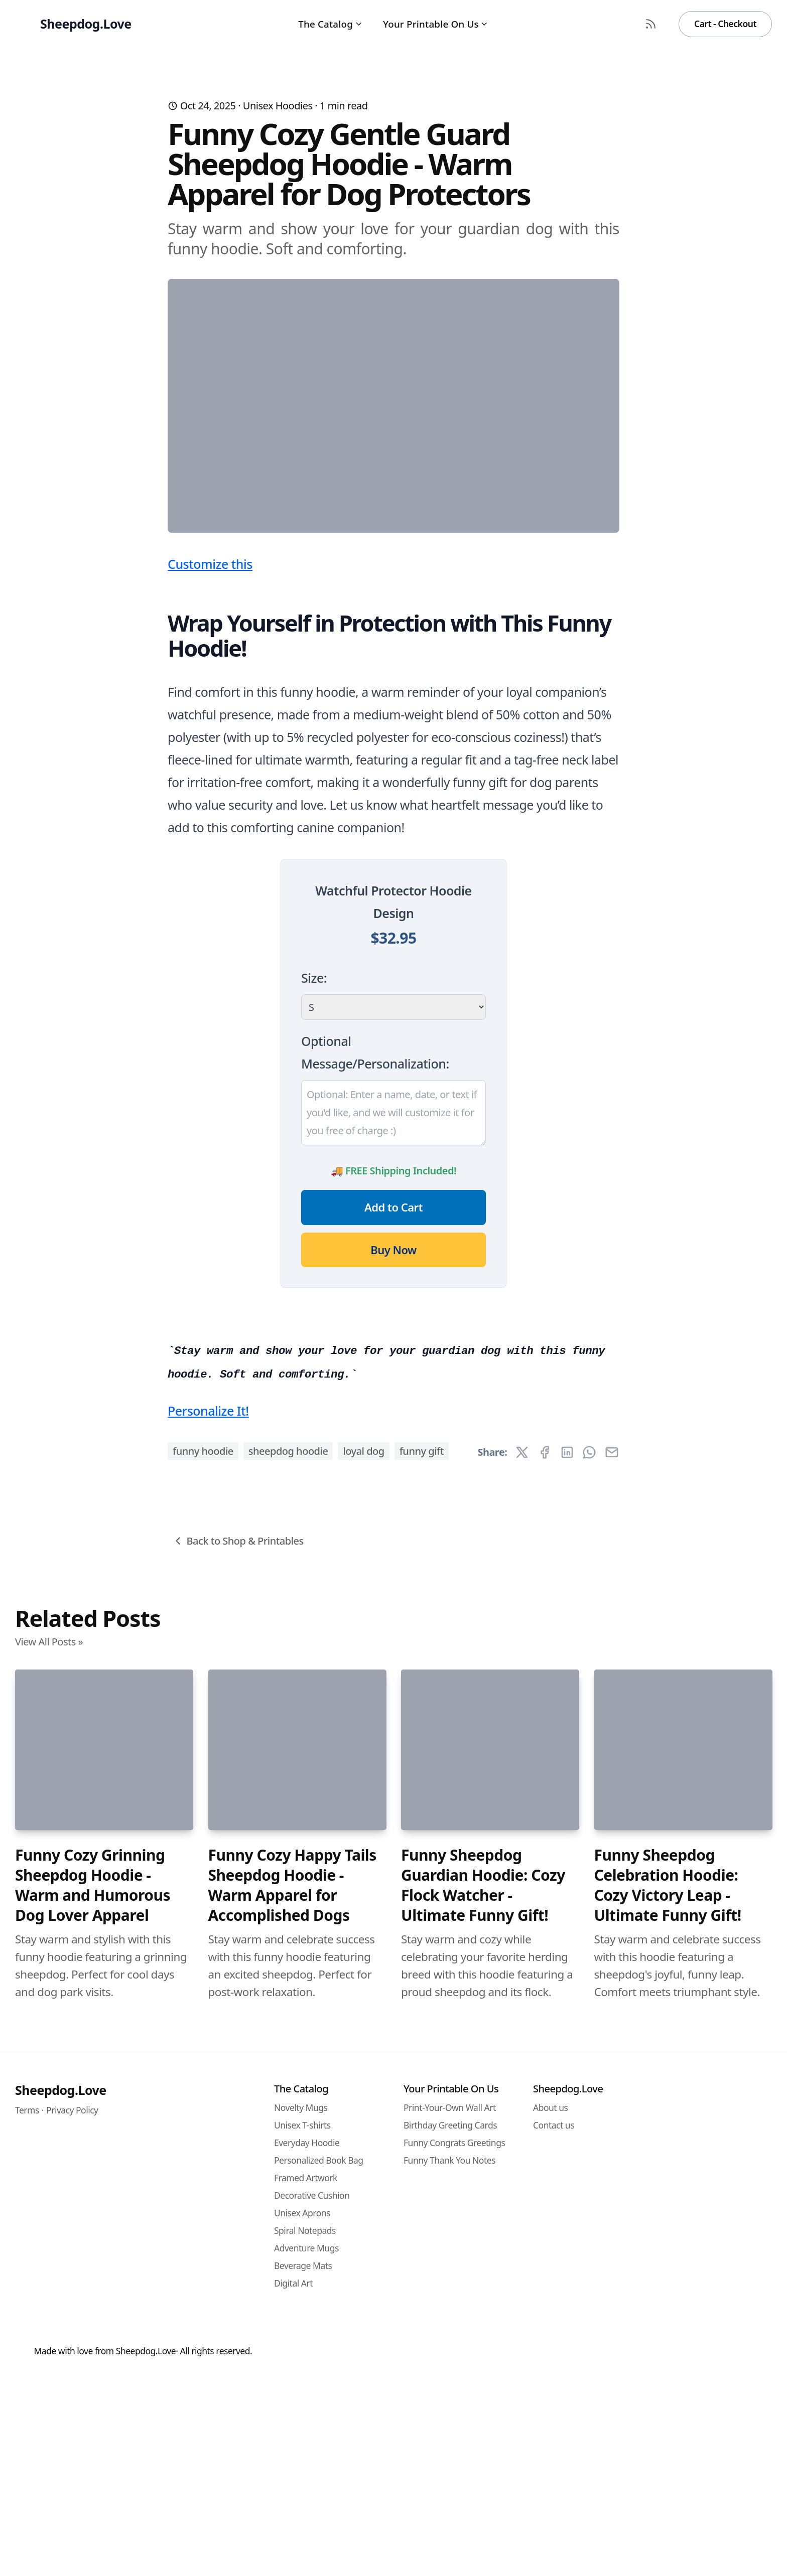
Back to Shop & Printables (238, 2140)
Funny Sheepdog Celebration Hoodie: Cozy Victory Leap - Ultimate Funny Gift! (667, 2484)
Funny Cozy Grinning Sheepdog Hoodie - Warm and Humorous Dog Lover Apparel (92, 2484)
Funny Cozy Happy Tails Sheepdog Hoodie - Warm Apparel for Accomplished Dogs (292, 2484)
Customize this (210, 761)
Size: (314, 1175)
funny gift (422, 2050)
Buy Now (393, 1447)
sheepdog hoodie (288, 2050)
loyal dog (363, 2050)
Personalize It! (208, 2009)
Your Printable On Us (436, 24)
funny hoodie (203, 2050)
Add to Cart (393, 1404)
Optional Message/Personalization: (375, 1250)
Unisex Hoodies (278, 105)
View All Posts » (49, 2240)
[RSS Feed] (651, 24)
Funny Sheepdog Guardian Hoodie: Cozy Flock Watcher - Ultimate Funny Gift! (483, 2484)
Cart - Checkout (725, 24)
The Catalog (330, 24)
